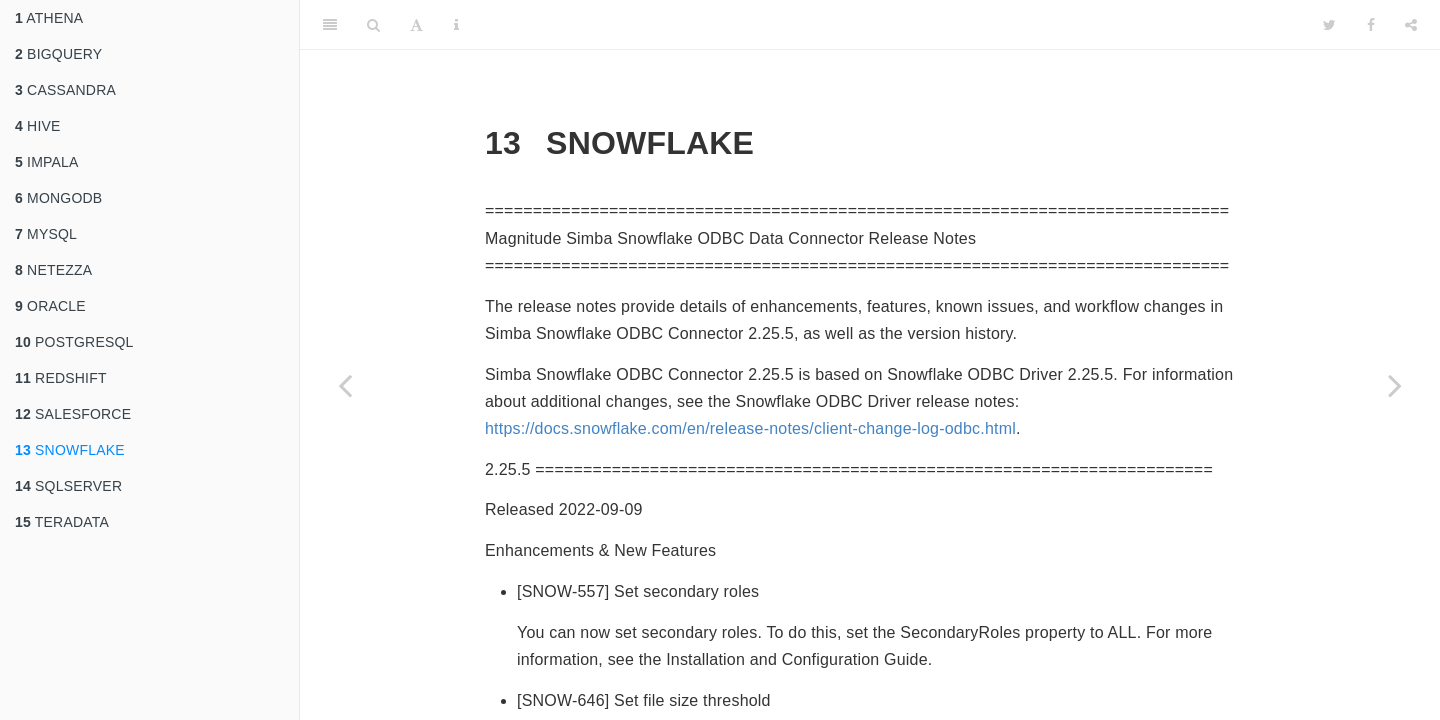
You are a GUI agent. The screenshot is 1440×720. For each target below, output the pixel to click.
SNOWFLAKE (70, 450)
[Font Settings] (416, 25)
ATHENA (49, 18)
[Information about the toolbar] (456, 25)
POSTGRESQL (74, 342)
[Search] (373, 25)
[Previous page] (345, 385)
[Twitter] (1329, 25)
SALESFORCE (73, 414)
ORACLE (50, 306)
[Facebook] (1371, 25)
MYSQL (46, 234)
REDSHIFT (61, 378)
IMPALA (47, 162)
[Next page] (1395, 385)
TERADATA (62, 522)
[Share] (1411, 25)
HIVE (38, 126)
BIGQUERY (58, 54)
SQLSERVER (68, 486)
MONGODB (58, 198)
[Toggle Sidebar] (330, 25)
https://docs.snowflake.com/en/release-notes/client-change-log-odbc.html (750, 428)
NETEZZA (53, 270)
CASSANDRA (65, 90)
